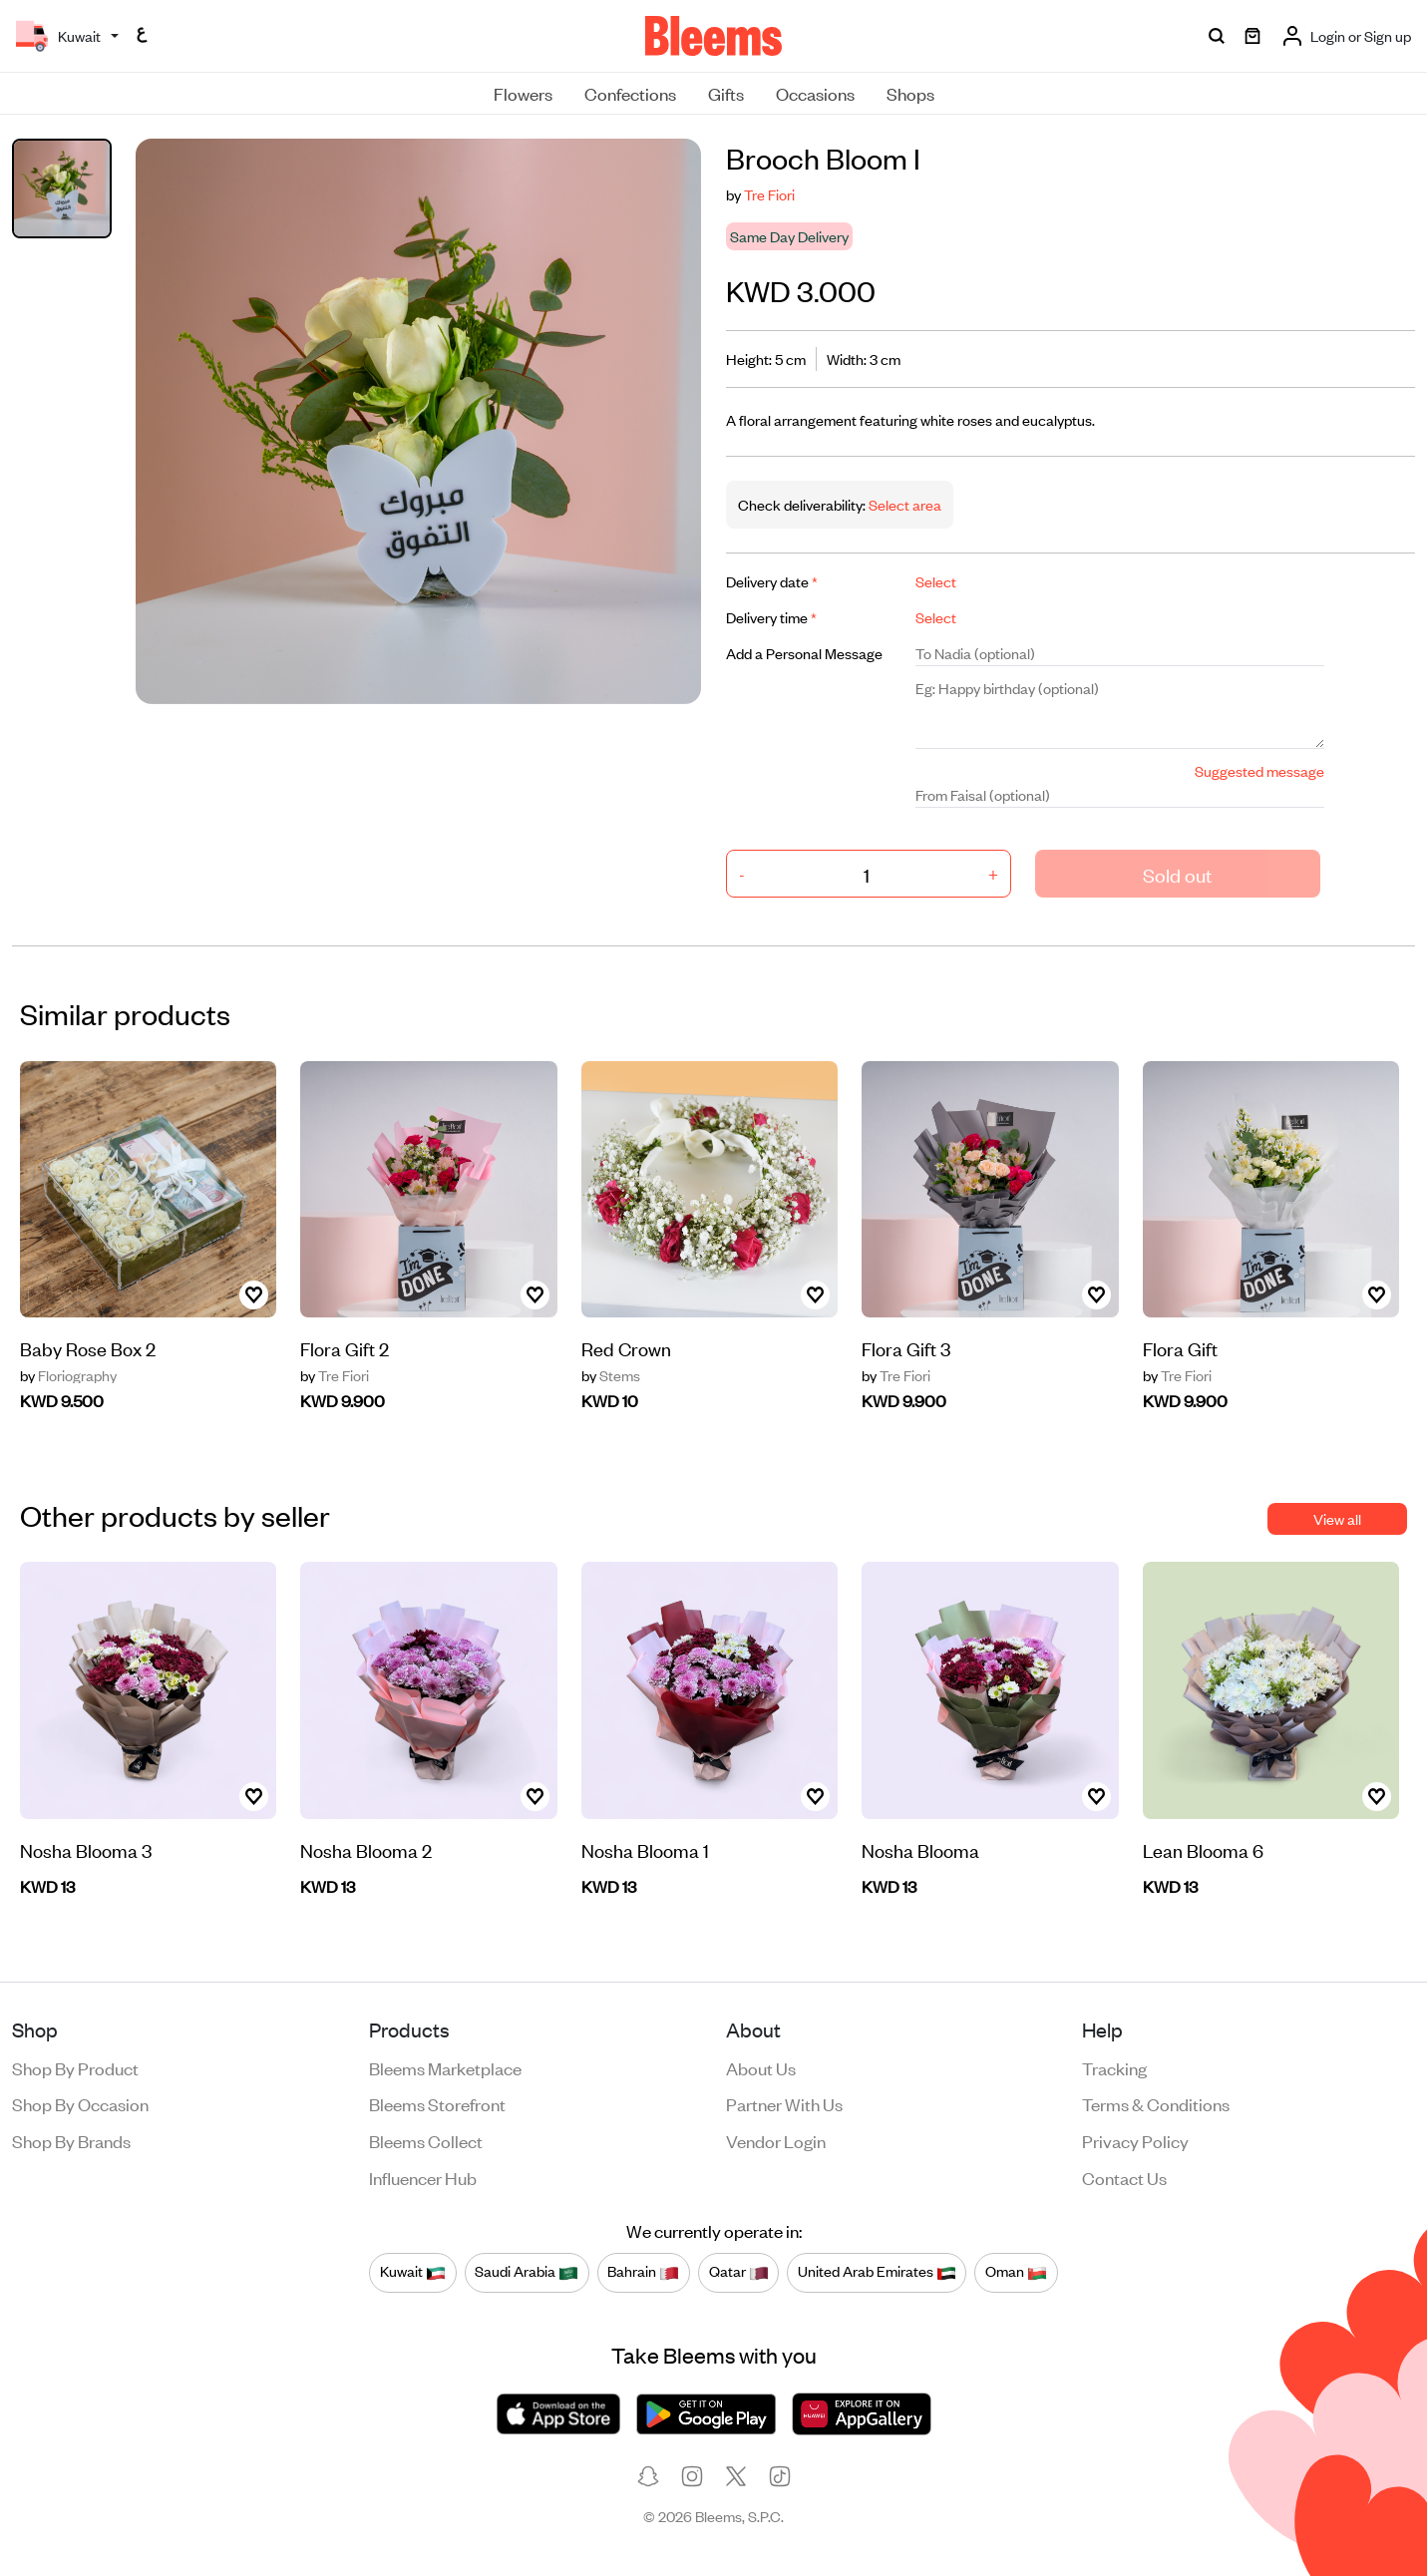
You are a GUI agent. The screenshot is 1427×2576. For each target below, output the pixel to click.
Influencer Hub (423, 2177)
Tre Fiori (769, 194)
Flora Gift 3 (906, 1347)
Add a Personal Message (804, 652)
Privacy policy (1135, 2140)
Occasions (815, 93)
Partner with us (784, 2103)
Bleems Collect (426, 2140)
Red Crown (626, 1347)
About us (761, 2067)
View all (1337, 1518)
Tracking (1114, 2067)
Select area (903, 504)
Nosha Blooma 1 (645, 1849)
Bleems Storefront (437, 2103)
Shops (910, 93)
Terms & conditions (1156, 2103)
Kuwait (413, 2272)
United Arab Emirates (877, 2272)
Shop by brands (71, 2140)
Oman (1016, 2272)
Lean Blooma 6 (1203, 1849)
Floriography (68, 1375)
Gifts (726, 93)
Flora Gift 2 (344, 1347)
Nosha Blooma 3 (86, 1849)
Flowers (523, 93)
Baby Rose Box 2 (88, 1347)
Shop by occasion (80, 2103)
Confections (630, 93)
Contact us (1124, 2177)
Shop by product (75, 2067)
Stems (610, 1375)
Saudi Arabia (526, 2272)
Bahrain (643, 2272)
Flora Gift (1180, 1347)
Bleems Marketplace (445, 2067)
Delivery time (771, 616)
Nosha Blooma (920, 1849)
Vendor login (776, 2140)
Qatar (739, 2272)
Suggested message (1259, 770)
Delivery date (772, 580)
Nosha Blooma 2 (366, 1849)
